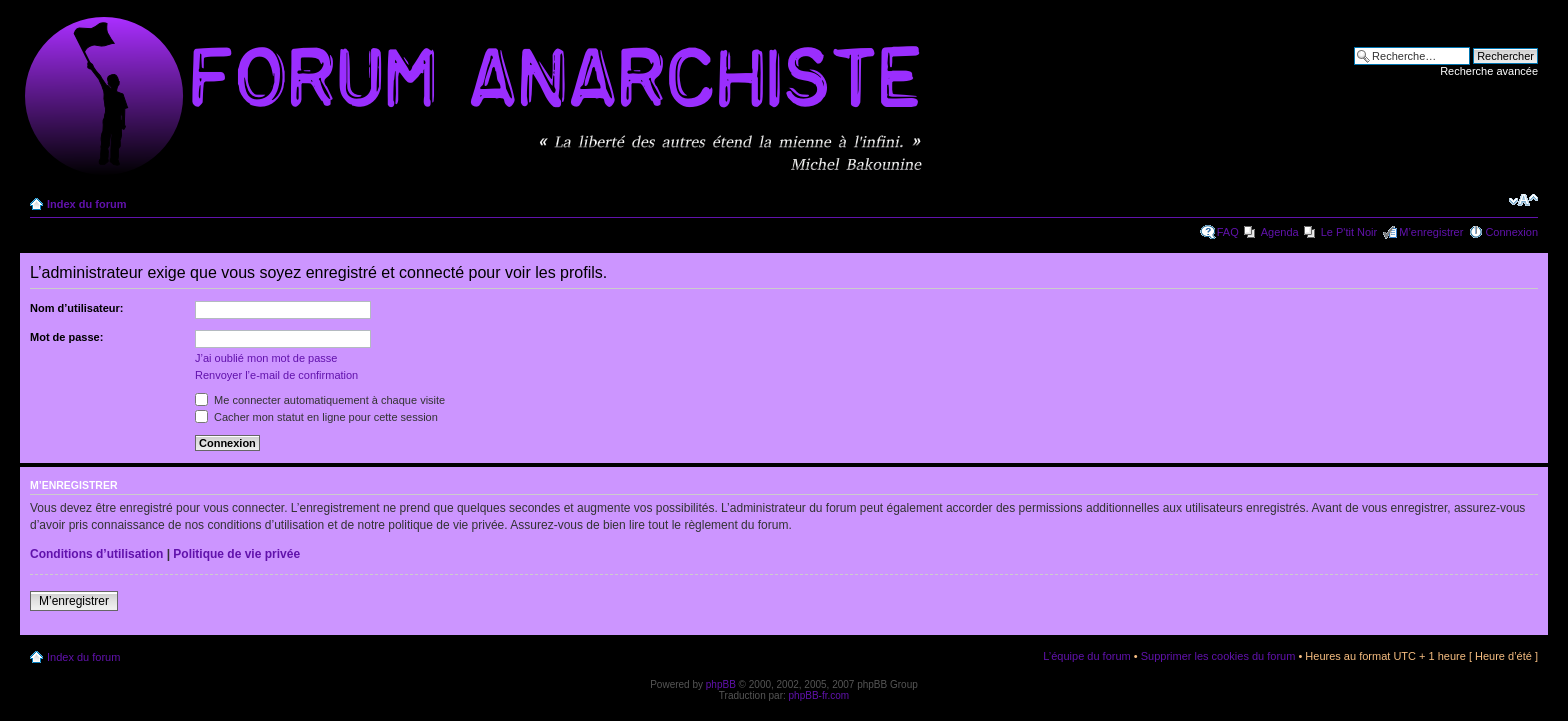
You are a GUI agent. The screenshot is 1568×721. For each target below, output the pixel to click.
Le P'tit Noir (1349, 232)
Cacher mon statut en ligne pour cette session (316, 417)
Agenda (1280, 232)
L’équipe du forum (1086, 656)
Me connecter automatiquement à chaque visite (320, 400)
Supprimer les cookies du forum (1218, 656)
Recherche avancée (1489, 71)
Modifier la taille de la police (1523, 200)
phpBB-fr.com (819, 695)
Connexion (1511, 232)
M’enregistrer (1431, 232)
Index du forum (86, 204)
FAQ (1228, 232)
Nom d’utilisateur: (77, 308)
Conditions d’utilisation (96, 554)
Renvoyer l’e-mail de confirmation (276, 375)
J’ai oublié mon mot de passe (266, 358)
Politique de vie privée (236, 554)
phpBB (721, 684)
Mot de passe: (66, 337)
